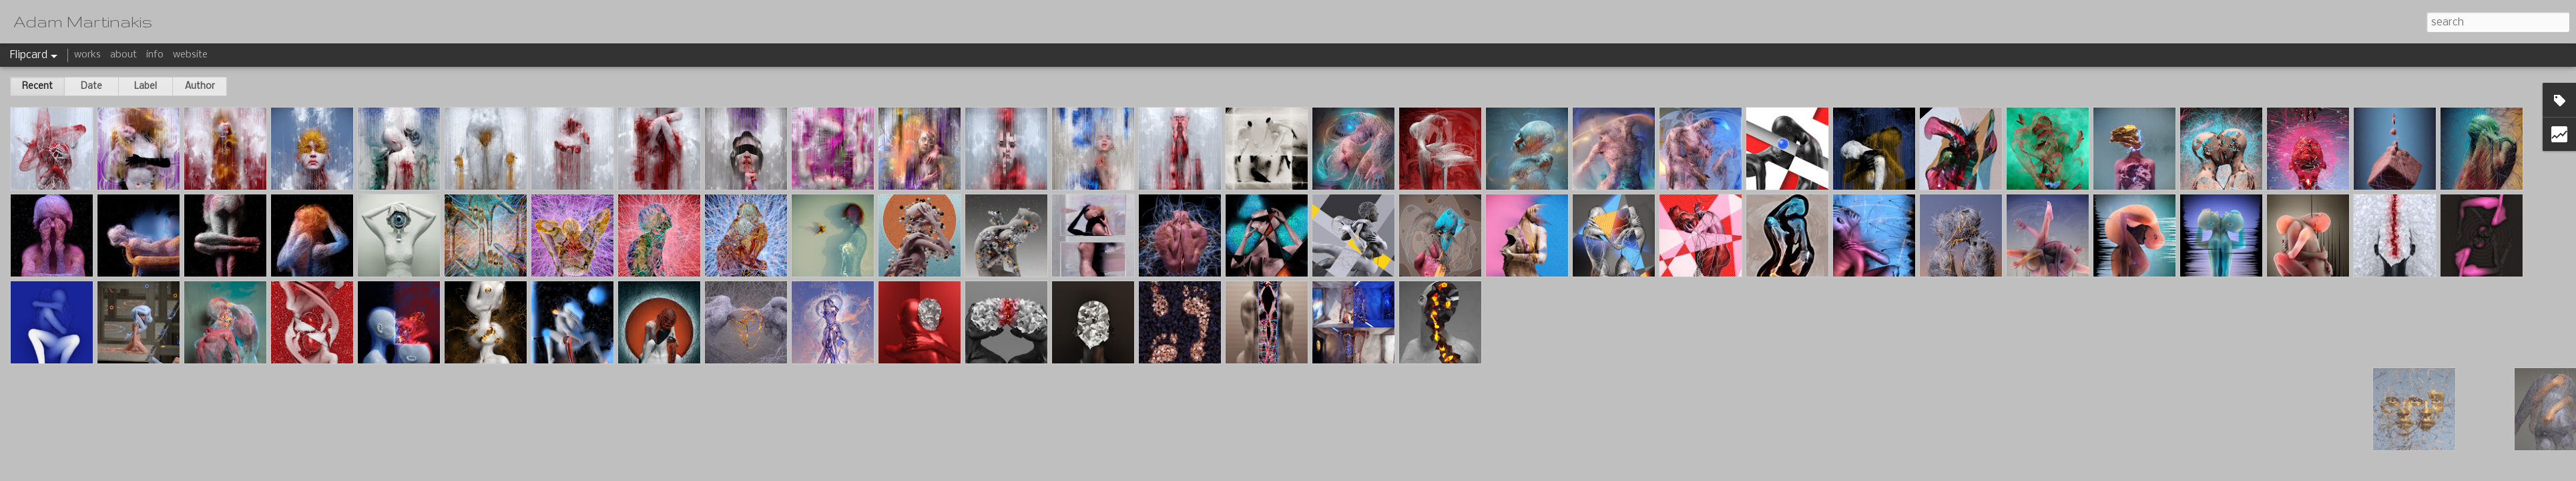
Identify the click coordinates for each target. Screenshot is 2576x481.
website (190, 54)
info (155, 54)
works (87, 54)
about (123, 54)
